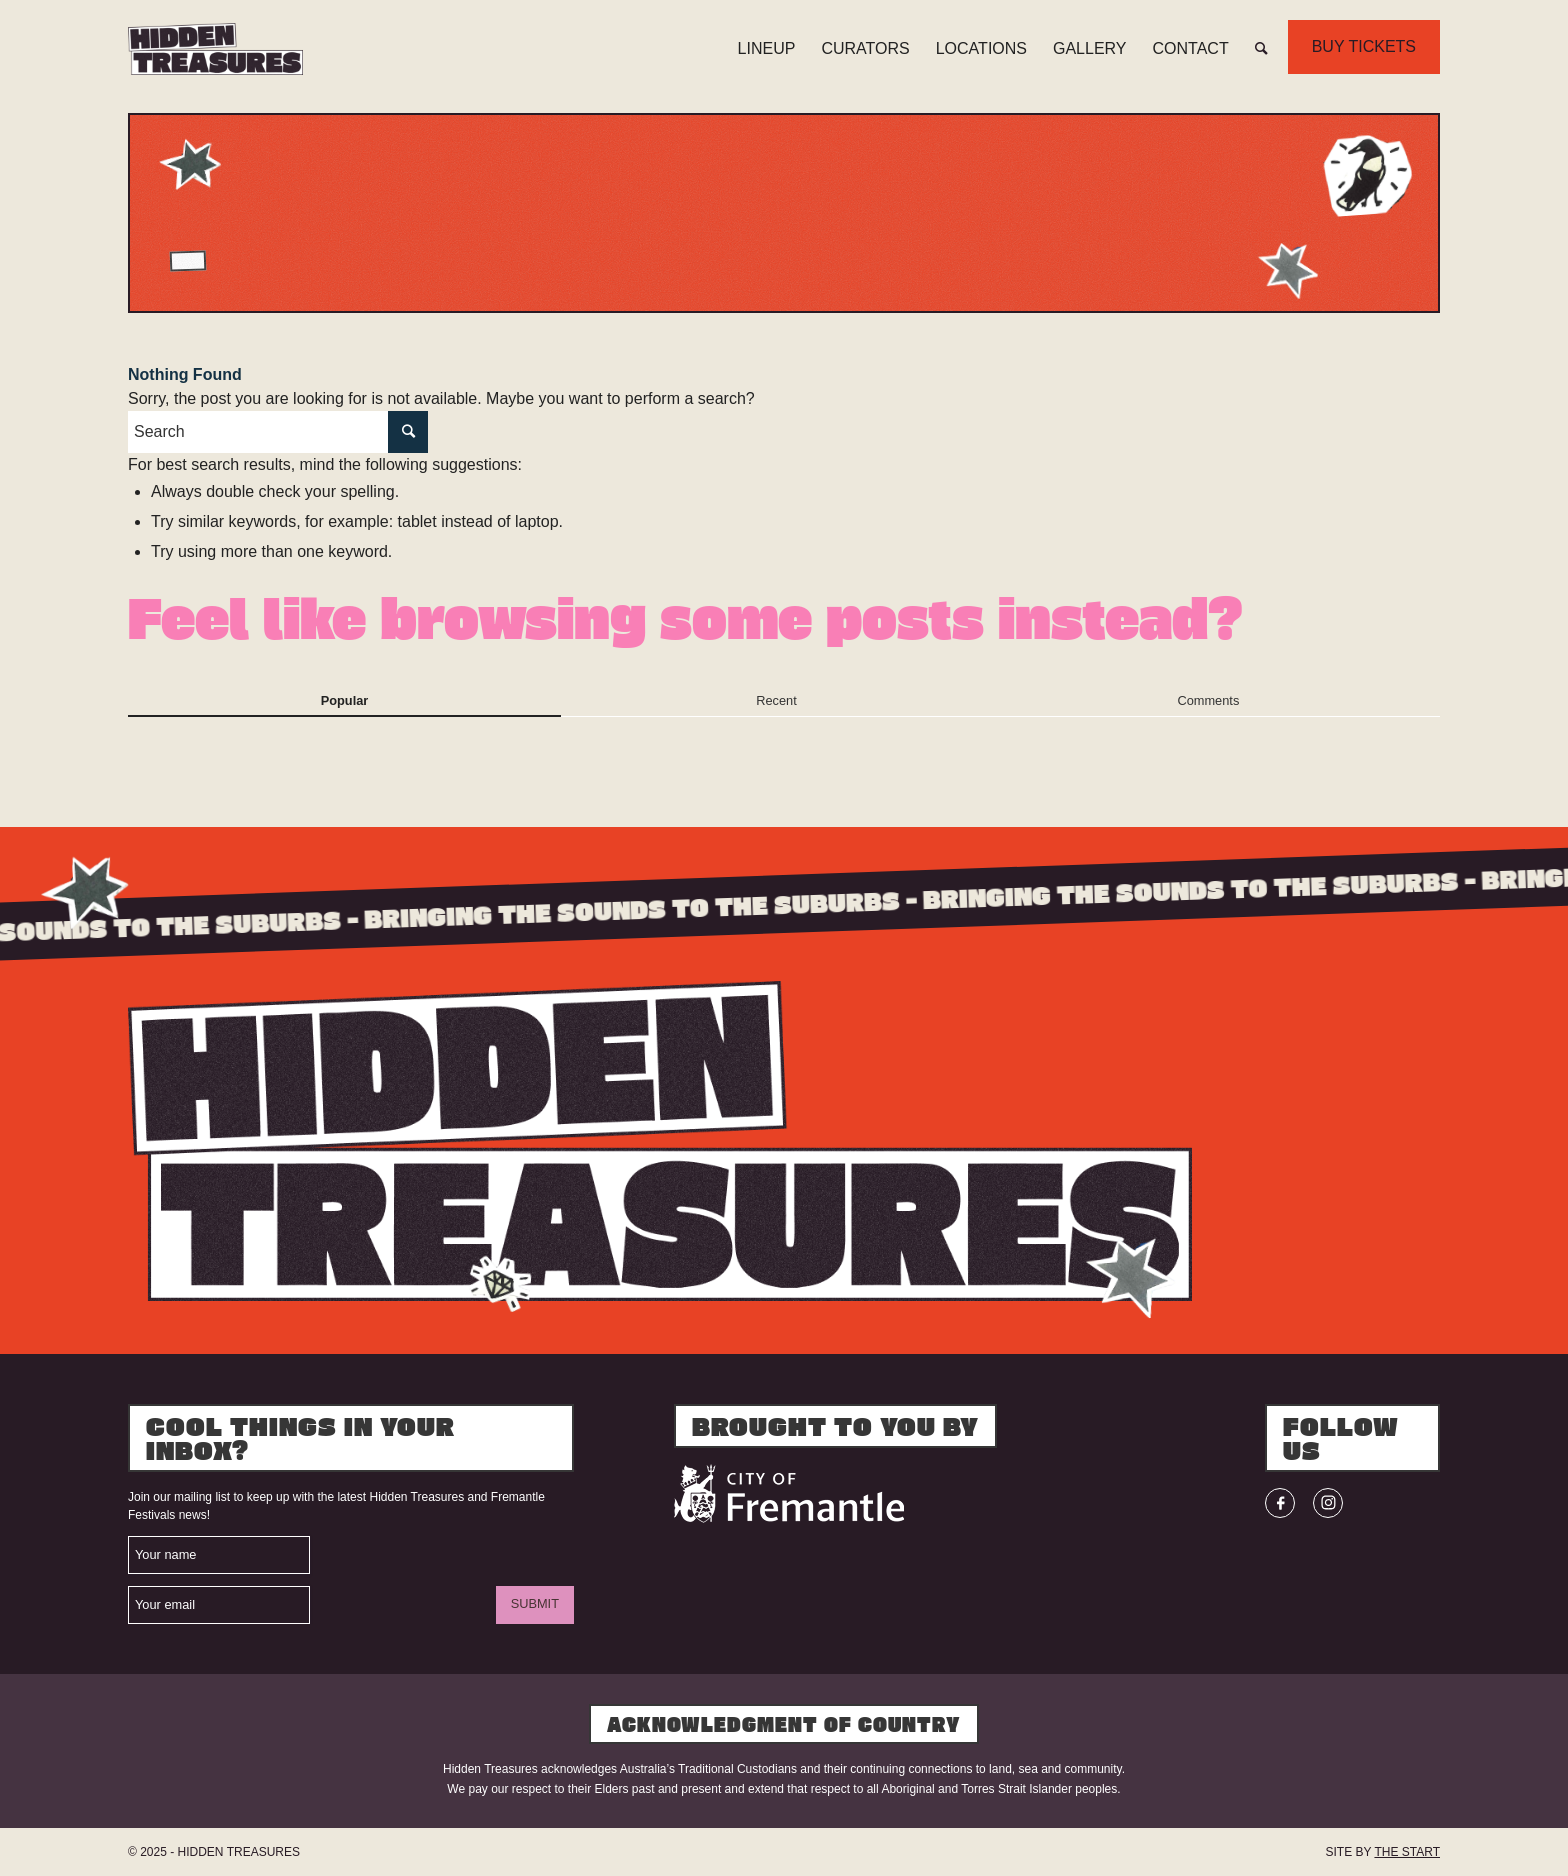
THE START (1407, 1852)
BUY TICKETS (1364, 46)
